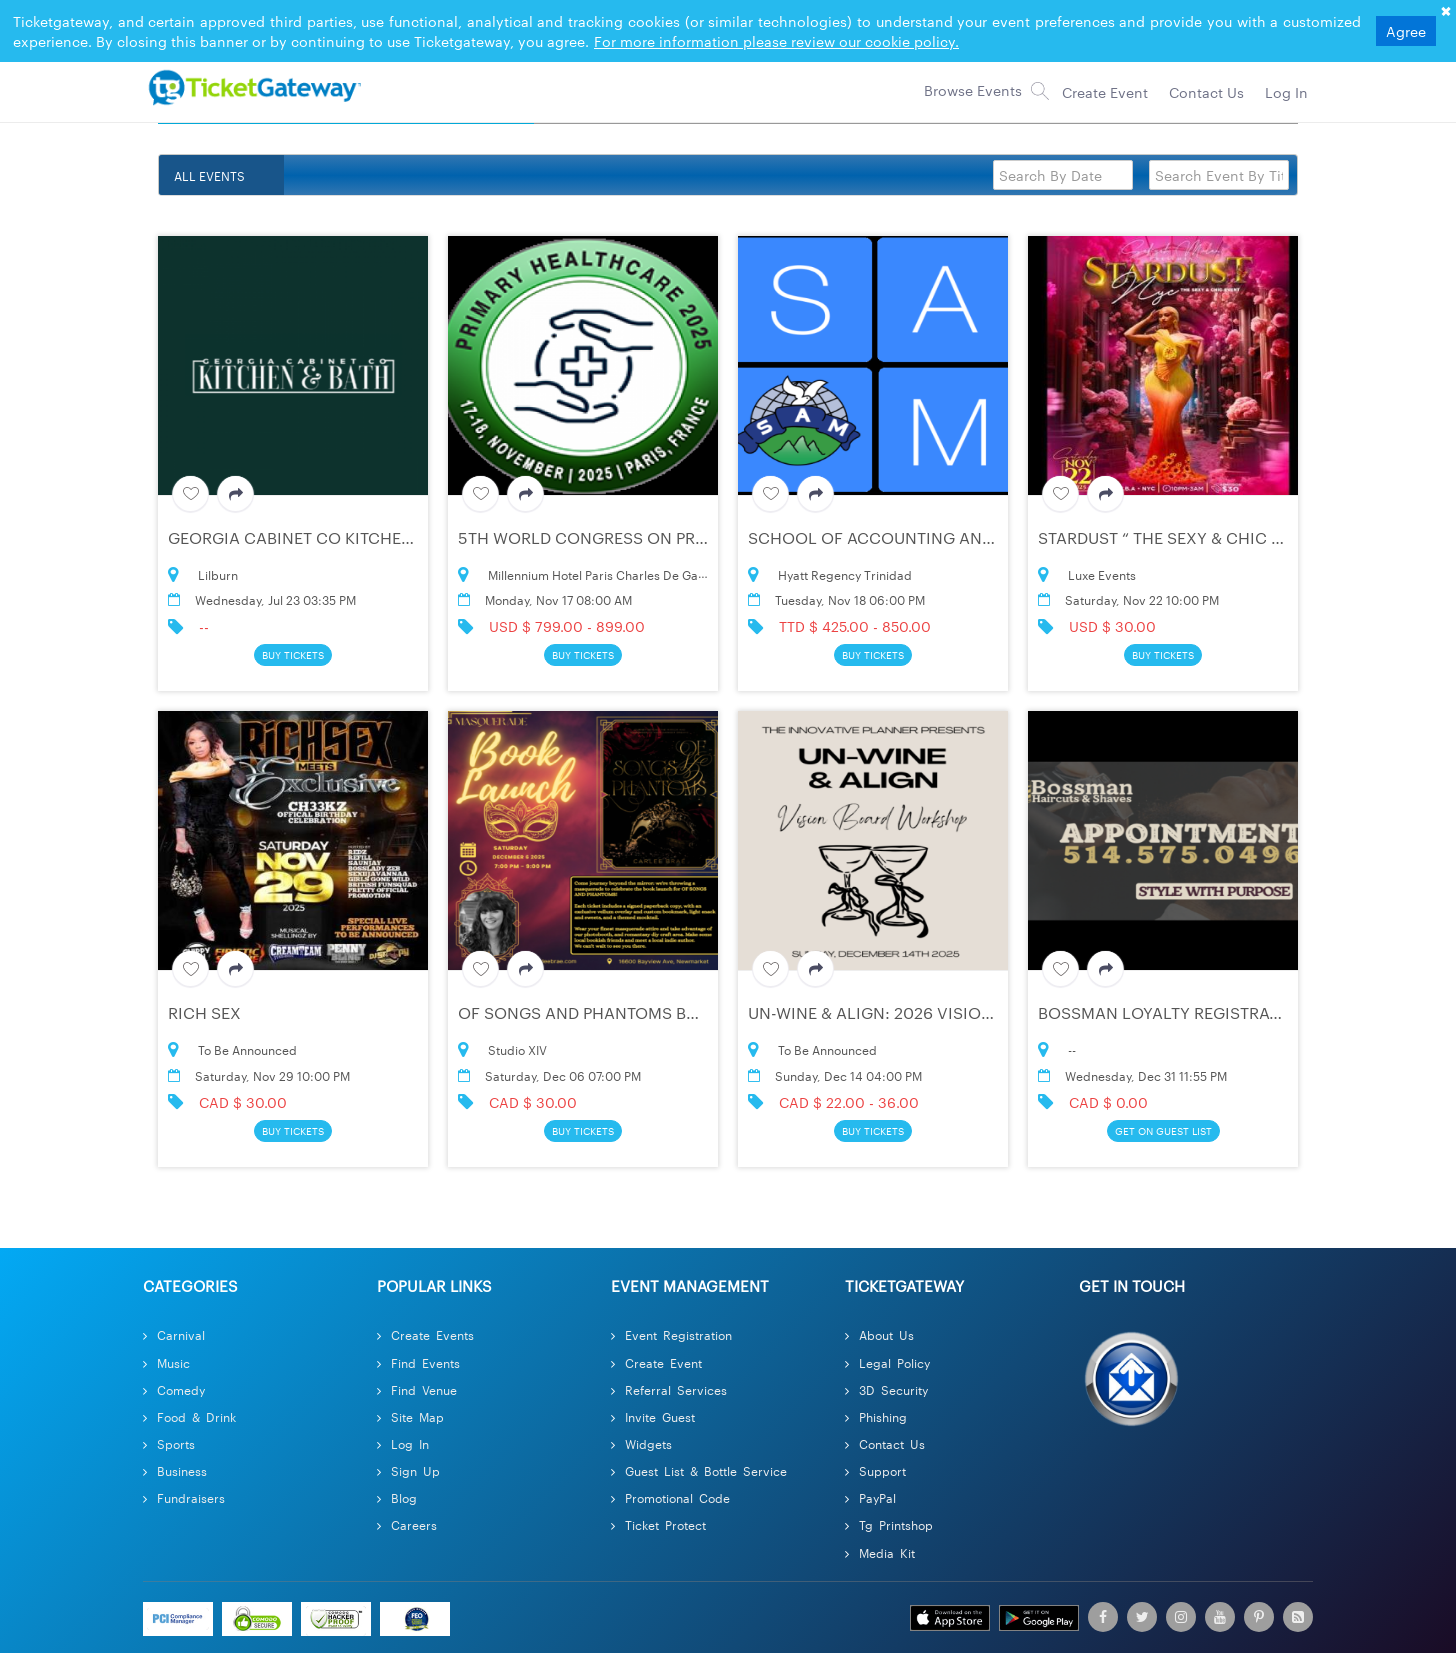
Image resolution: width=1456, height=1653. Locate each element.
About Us (879, 1334)
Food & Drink (189, 1416)
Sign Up (408, 1470)
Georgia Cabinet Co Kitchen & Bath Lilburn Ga (368, 537)
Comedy (174, 1389)
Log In (403, 1443)
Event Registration (671, 1334)
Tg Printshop (889, 1524)
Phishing (876, 1416)
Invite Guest (653, 1416)
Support (875, 1470)
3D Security (886, 1389)
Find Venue (417, 1389)
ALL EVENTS (209, 175)
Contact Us (885, 1443)
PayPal (870, 1497)
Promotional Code (670, 1497)
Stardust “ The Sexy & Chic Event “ (1185, 537)
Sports (169, 1443)
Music (166, 1362)
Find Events (418, 1362)
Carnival (174, 1334)
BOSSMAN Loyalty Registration (1173, 1012)
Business (175, 1470)
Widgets (641, 1443)
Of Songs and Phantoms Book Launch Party (651, 1012)
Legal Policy (887, 1362)
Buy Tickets (293, 654)
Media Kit (880, 1552)
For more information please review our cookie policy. (776, 41)
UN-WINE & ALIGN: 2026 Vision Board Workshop (947, 1012)
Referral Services (669, 1389)
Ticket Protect (658, 1524)
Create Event (656, 1362)
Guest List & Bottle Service (699, 1470)
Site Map (410, 1416)
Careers (407, 1524)
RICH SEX (204, 1012)
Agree (1406, 31)
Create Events (425, 1334)
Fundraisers (184, 1497)
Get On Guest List (1163, 1130)
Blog (397, 1497)
